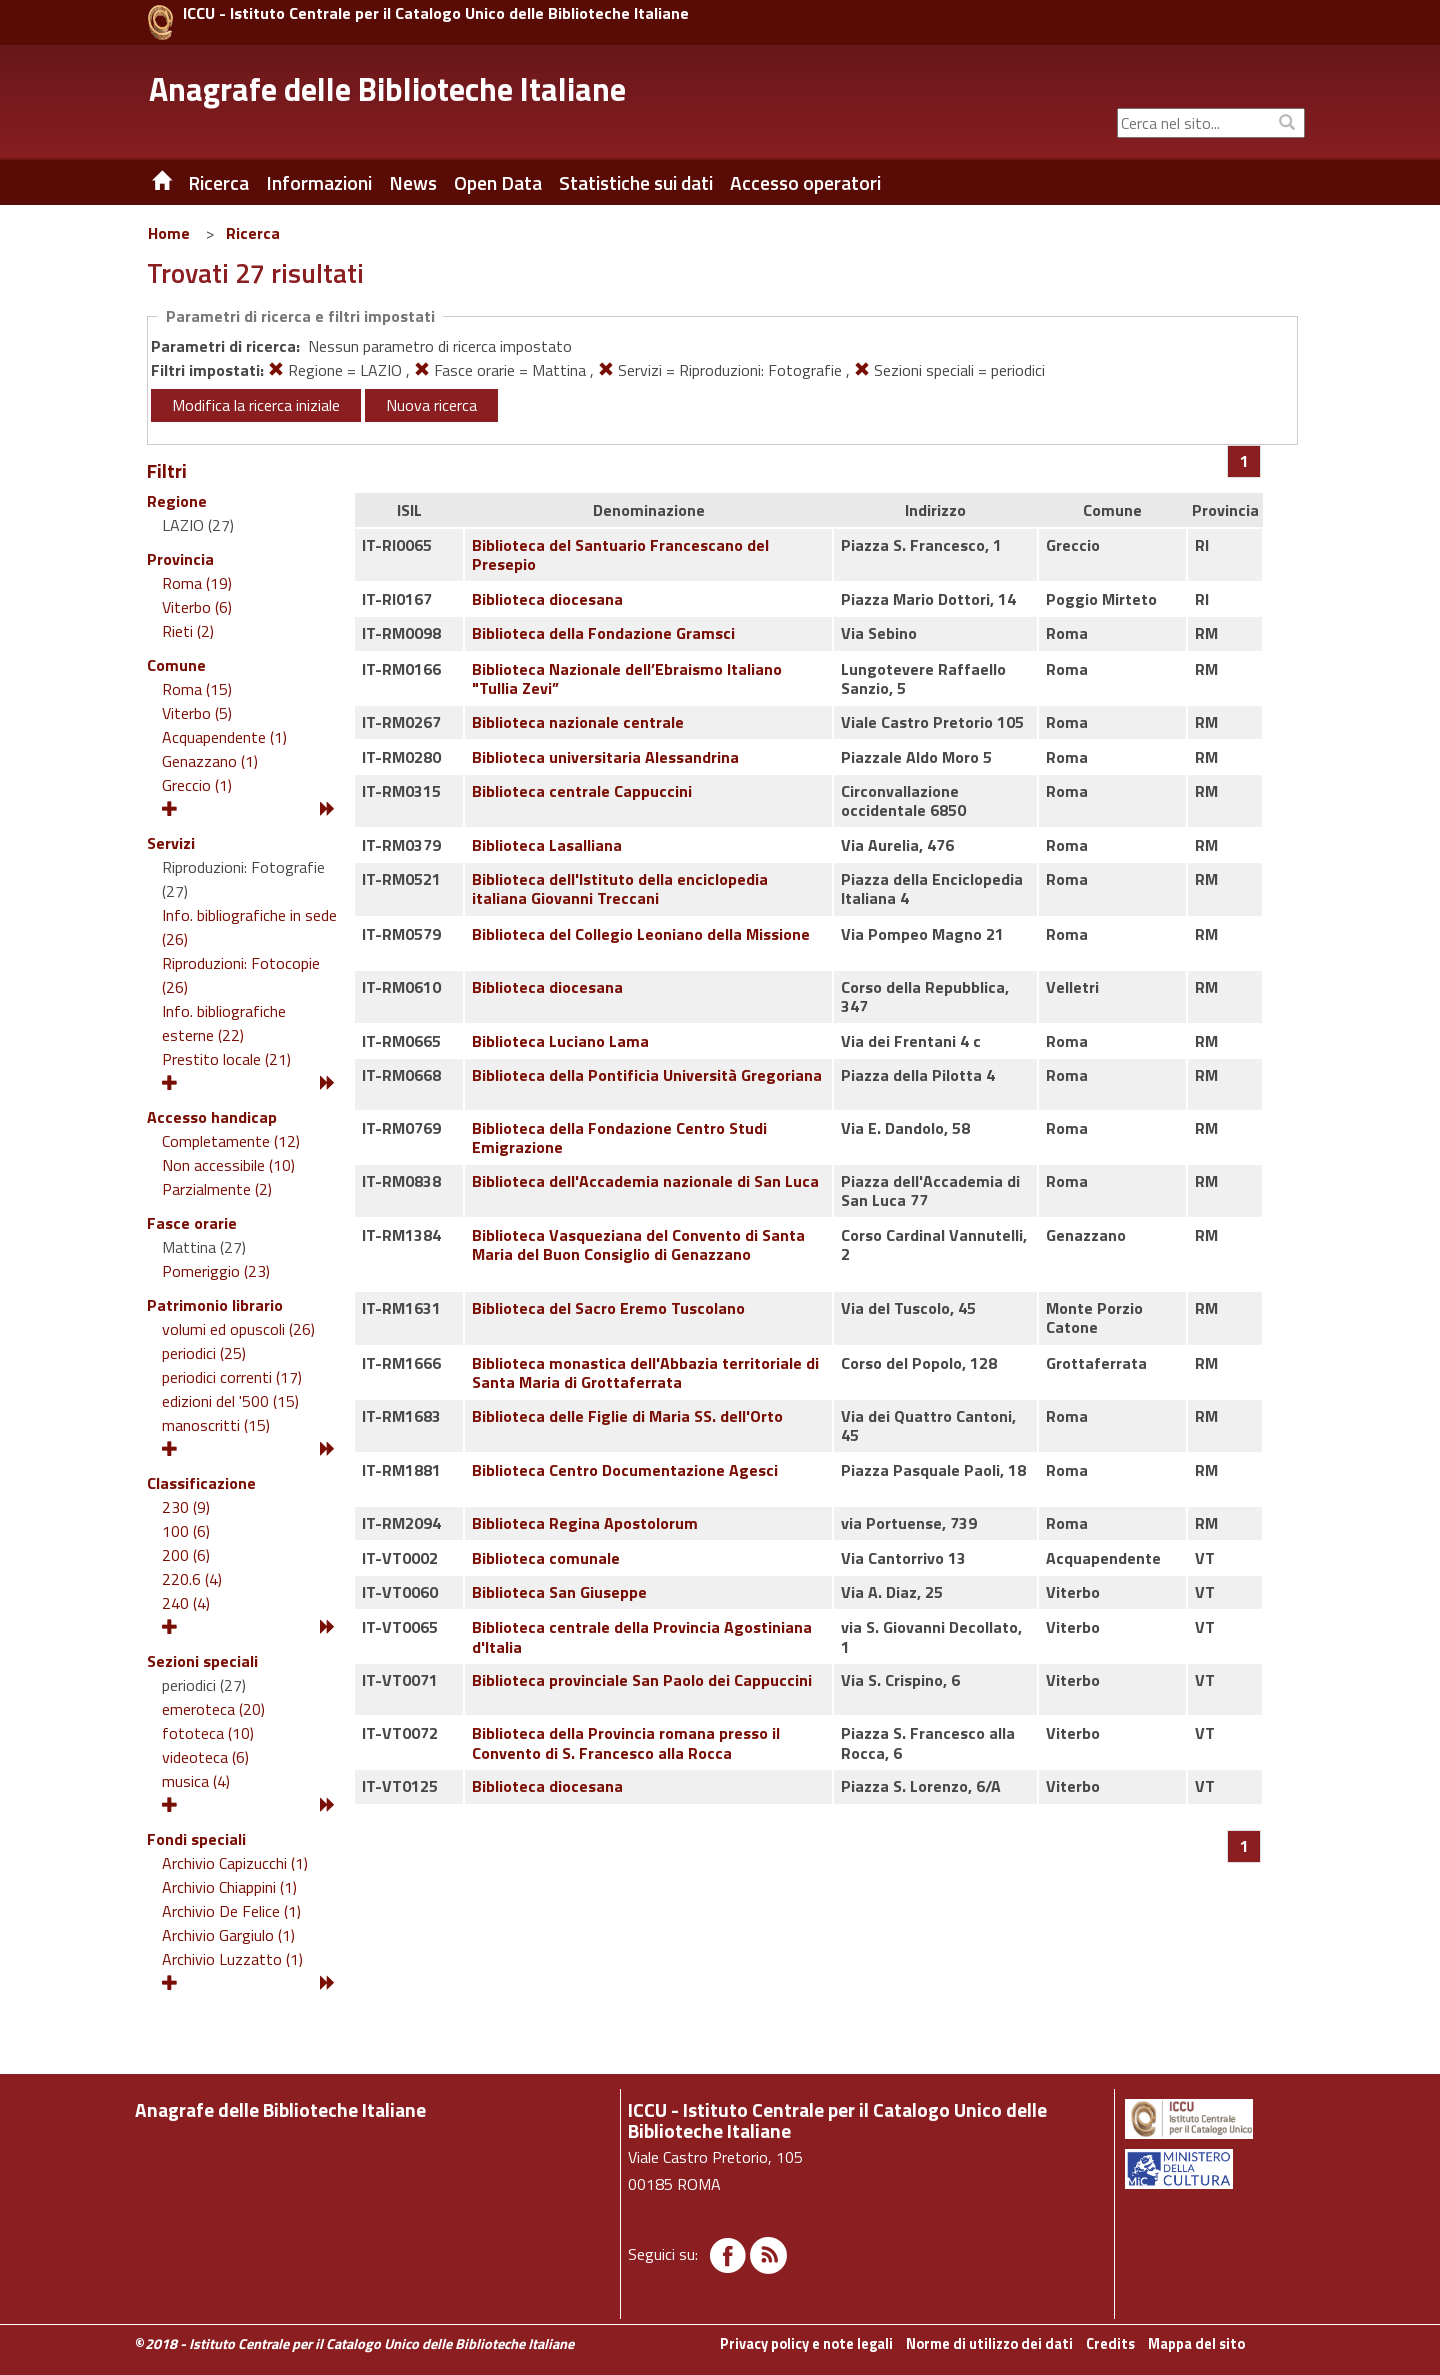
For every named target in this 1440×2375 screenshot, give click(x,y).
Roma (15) (197, 689)
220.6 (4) (192, 1579)
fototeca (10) (208, 1733)
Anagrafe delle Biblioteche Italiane (387, 89)
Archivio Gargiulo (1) (228, 1935)
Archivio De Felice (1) (231, 1911)
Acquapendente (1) (224, 737)
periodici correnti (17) (232, 1377)
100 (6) (186, 1531)
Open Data (498, 183)
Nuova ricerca (431, 405)
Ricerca (253, 233)
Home (169, 233)
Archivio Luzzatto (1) (232, 1959)
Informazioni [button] (319, 183)
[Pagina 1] (1244, 461)
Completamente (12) (231, 1141)
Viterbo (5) (197, 713)
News (413, 183)
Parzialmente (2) (217, 1189)
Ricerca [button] (218, 183)
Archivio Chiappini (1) (229, 1887)
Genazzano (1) (210, 761)
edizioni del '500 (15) (230, 1401)
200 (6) (186, 1555)
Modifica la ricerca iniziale (256, 405)
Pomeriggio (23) (216, 1271)
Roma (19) (197, 583)
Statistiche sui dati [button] (636, 183)
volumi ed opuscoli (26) (238, 1329)
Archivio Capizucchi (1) (235, 1863)
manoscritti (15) (216, 1425)
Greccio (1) (197, 785)
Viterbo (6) (197, 607)
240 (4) (186, 1603)
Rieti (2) (188, 631)
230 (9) (186, 1507)
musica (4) (196, 1781)
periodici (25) (204, 1353)
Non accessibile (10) (228, 1165)
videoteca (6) (205, 1757)
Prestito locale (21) (226, 1059)
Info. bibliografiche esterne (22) (224, 1023)
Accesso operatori (805, 183)
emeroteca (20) (213, 1709)
